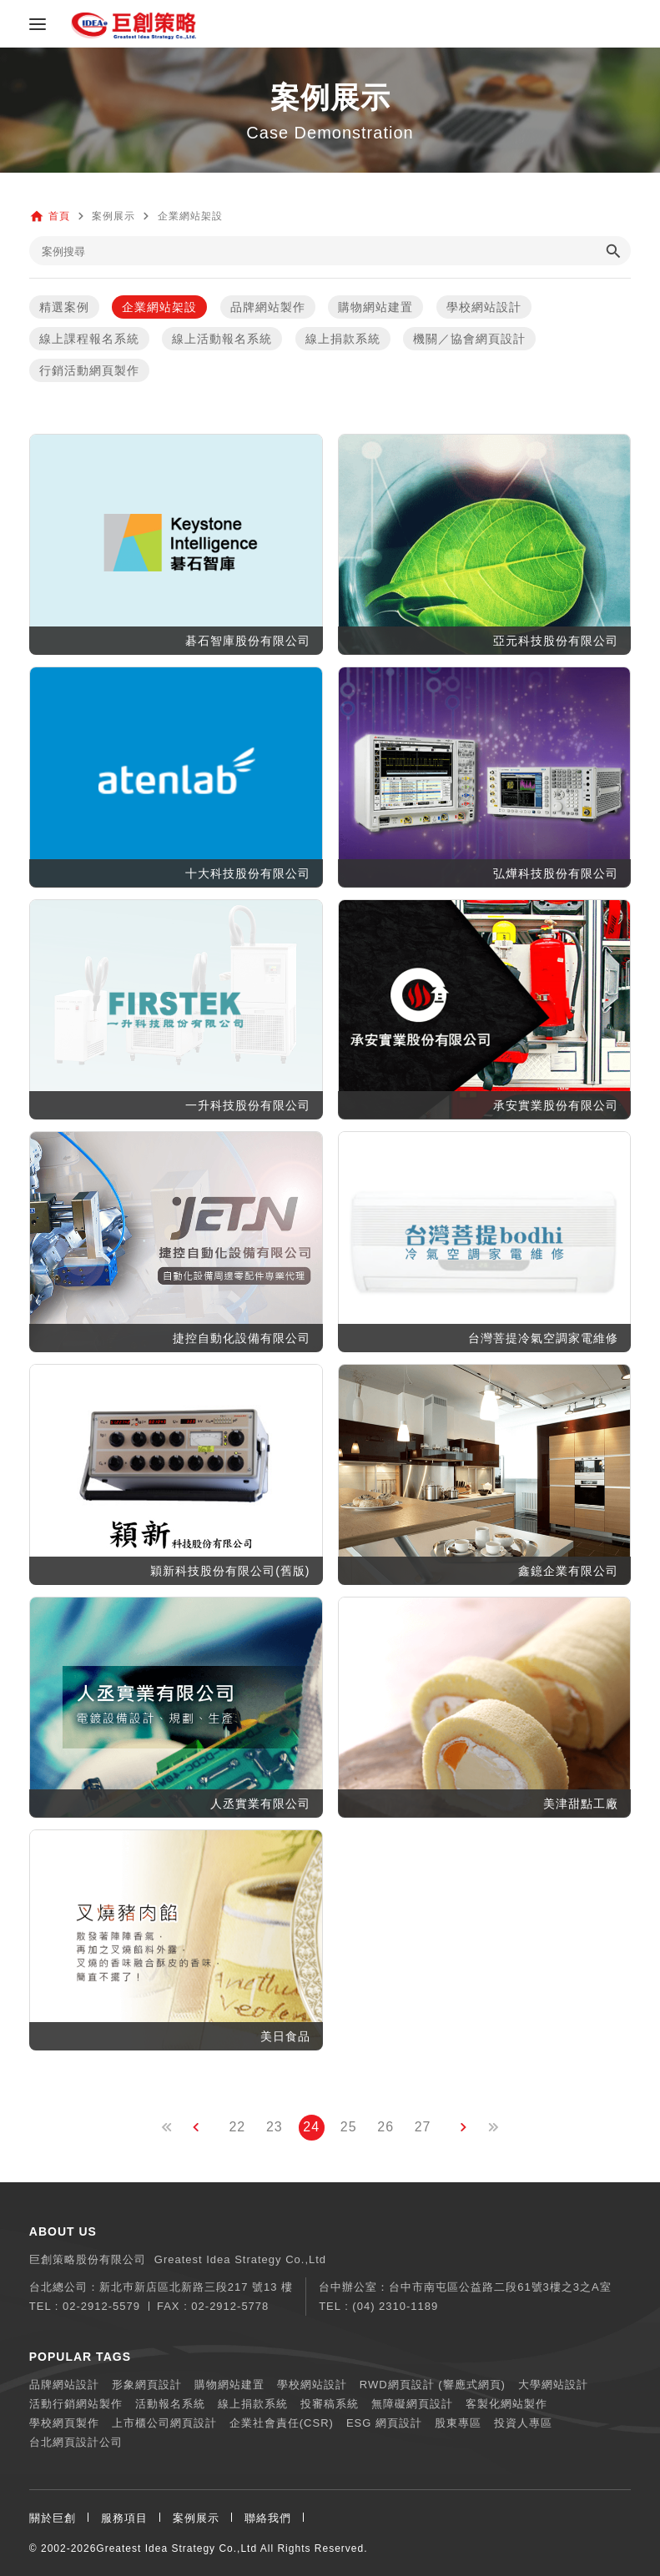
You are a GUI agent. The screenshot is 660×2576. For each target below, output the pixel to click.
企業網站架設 (159, 307)
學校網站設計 (483, 307)
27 (423, 2127)
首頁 (59, 216)
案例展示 (196, 2518)
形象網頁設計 (147, 2384)
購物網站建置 (375, 307)
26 (385, 2127)
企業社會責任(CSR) (281, 2423)
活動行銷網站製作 (76, 2403)
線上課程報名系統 (89, 338)
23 (274, 2127)
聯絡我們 (267, 2518)
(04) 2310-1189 (395, 2306)
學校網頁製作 (64, 2423)
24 (311, 2127)
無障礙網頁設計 (412, 2403)
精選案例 (64, 307)
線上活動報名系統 (222, 338)
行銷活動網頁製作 (89, 370)
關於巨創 (52, 2518)
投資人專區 (523, 2423)
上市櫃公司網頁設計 (164, 2423)
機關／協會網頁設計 (469, 338)
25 (348, 2127)
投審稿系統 (329, 2403)
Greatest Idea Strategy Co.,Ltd (176, 2548)
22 (237, 2127)
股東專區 (458, 2423)
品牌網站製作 (267, 307)
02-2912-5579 (101, 2306)
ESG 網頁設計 (384, 2423)
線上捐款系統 (342, 338)
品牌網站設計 (64, 2384)
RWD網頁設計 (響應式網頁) (433, 2384)
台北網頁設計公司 (76, 2442)
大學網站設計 (553, 2384)
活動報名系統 (170, 2403)
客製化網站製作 (506, 2403)
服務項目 (124, 2518)
